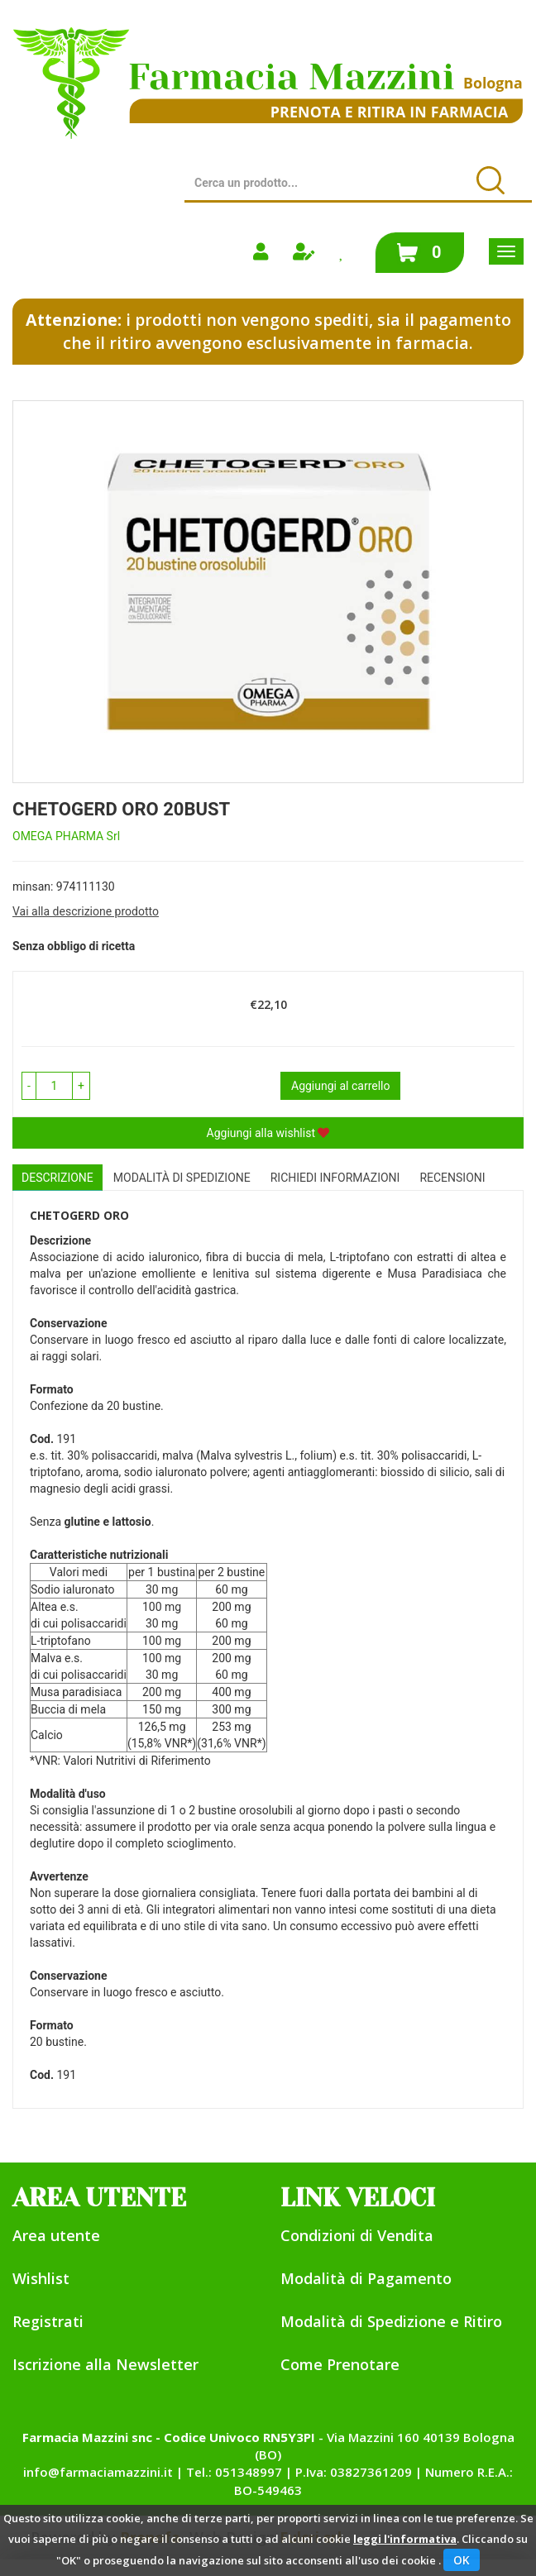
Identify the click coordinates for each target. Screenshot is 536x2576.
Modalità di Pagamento (366, 2278)
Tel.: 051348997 (234, 2472)
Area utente (56, 2235)
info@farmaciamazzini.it (98, 2472)
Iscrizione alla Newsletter (105, 2364)
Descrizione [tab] (57, 1177)
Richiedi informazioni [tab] (335, 1177)
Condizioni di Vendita (356, 2235)
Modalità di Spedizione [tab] (182, 1177)
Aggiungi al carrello (340, 1085)
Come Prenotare (340, 2364)
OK (461, 2560)
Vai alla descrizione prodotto (85, 911)
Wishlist (40, 2278)
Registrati (48, 2321)
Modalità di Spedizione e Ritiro (391, 2321)
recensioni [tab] (452, 1177)
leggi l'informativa (405, 2538)
